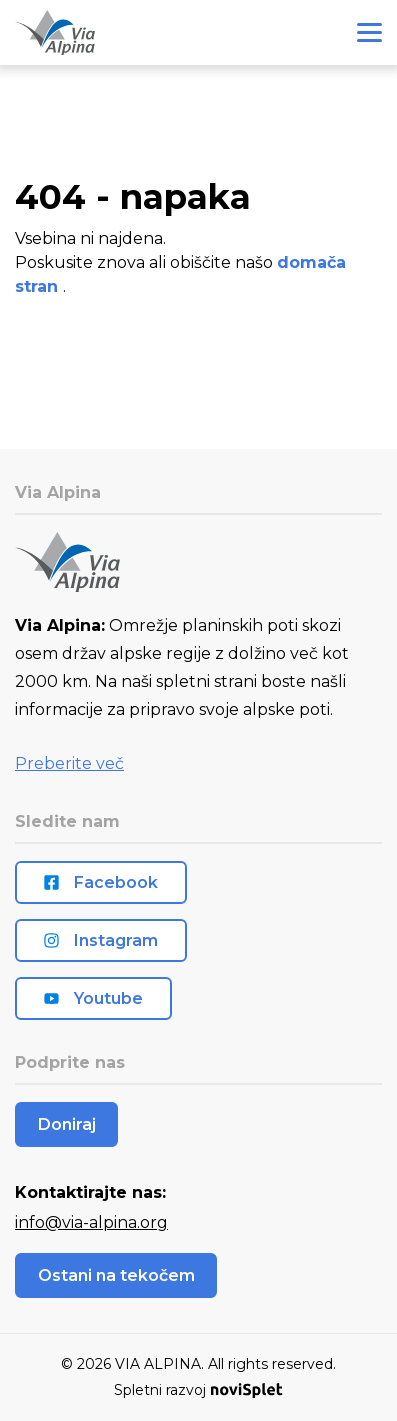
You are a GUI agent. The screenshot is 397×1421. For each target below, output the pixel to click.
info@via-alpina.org (91, 1222)
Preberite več (69, 763)
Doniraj (67, 1124)
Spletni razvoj (198, 1390)
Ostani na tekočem (116, 1275)
